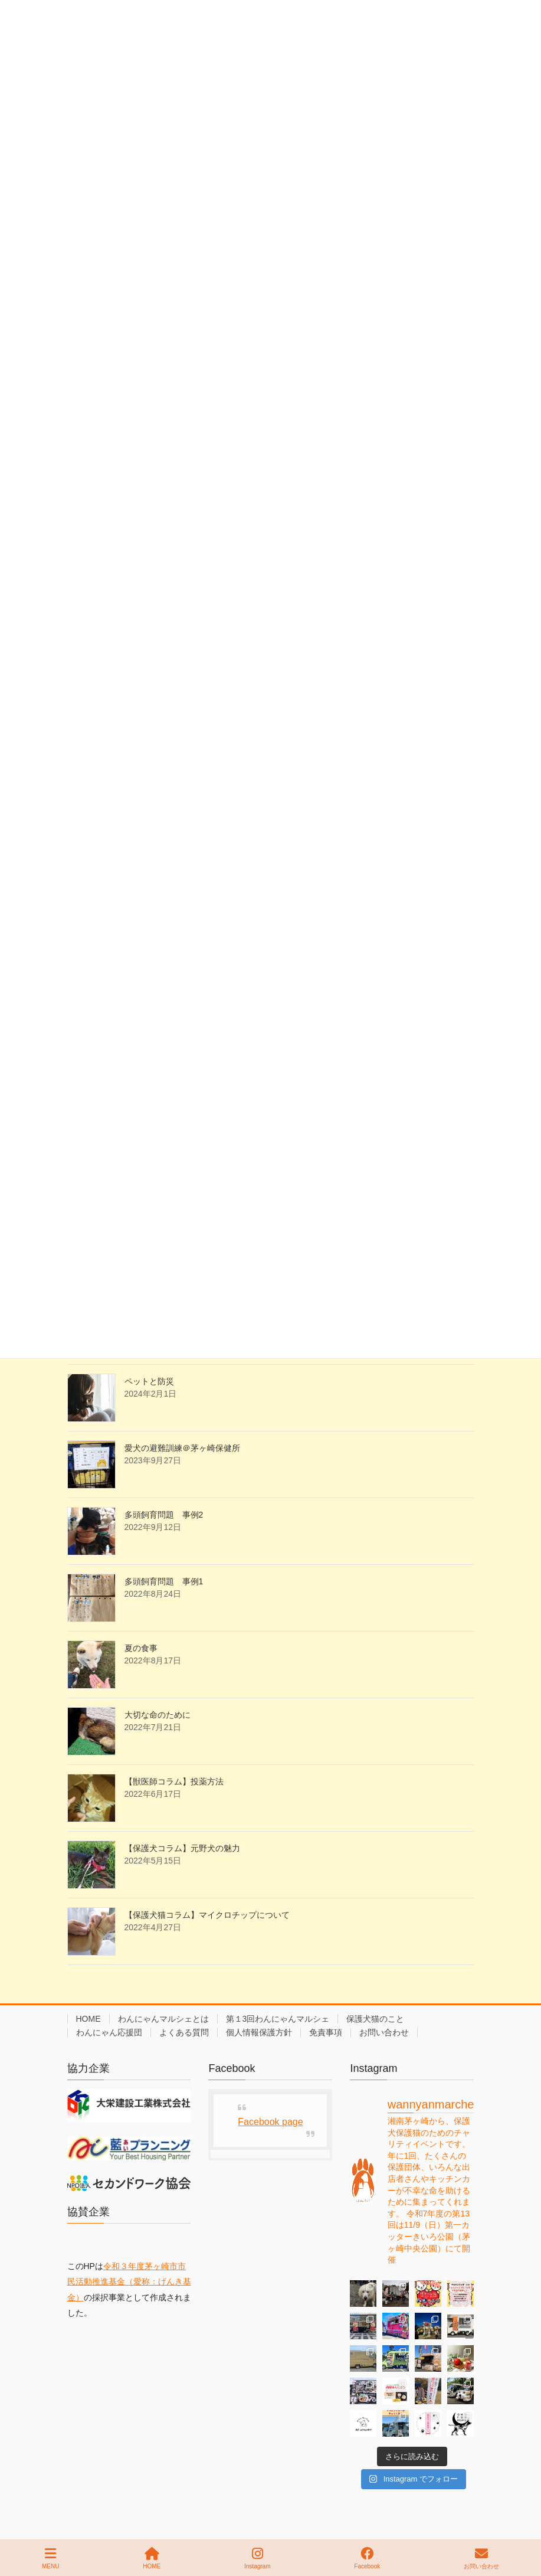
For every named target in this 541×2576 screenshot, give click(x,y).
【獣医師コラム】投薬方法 (174, 1781)
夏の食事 (141, 1648)
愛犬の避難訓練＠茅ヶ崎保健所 (182, 1448)
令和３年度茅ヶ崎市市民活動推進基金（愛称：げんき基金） (129, 2281)
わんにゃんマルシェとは (163, 2018)
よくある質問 (184, 2032)
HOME (88, 2018)
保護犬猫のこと (375, 2018)
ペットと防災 (149, 1381)
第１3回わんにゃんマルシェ (278, 2018)
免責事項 (325, 2032)
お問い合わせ (384, 2032)
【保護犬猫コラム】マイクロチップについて (207, 1915)
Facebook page (270, 2122)
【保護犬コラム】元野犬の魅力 (182, 1848)
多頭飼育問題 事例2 (164, 1514)
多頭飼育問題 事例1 (164, 1581)
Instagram (257, 2558)
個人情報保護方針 (259, 2032)
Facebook (367, 2558)
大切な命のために (157, 1714)
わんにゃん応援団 (109, 2032)
